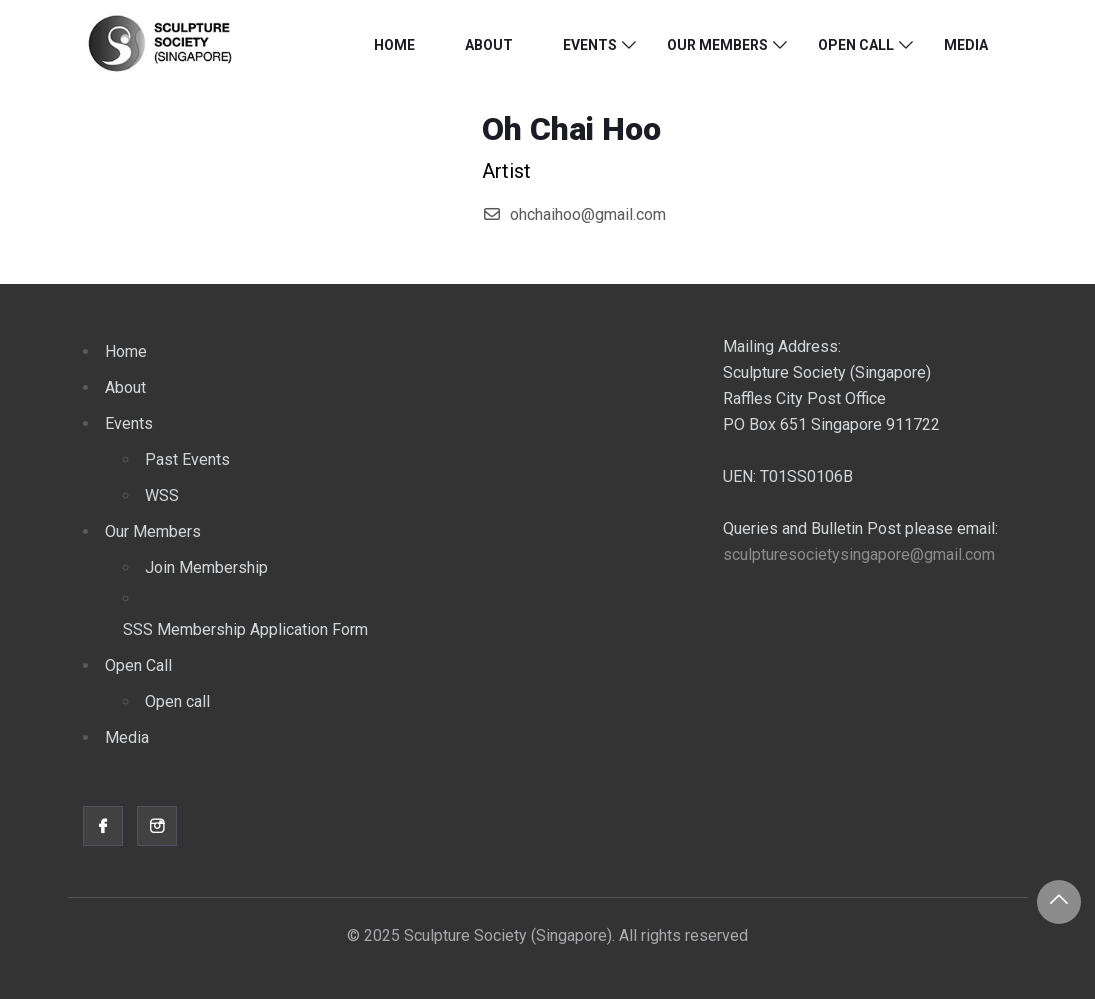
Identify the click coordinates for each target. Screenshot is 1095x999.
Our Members (717, 45)
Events (590, 45)
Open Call (856, 45)
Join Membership (206, 567)
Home (394, 45)
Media (966, 45)
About (489, 45)
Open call (177, 701)
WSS (162, 495)
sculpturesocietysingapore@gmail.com (859, 554)
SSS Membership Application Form (245, 629)
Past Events (187, 459)
